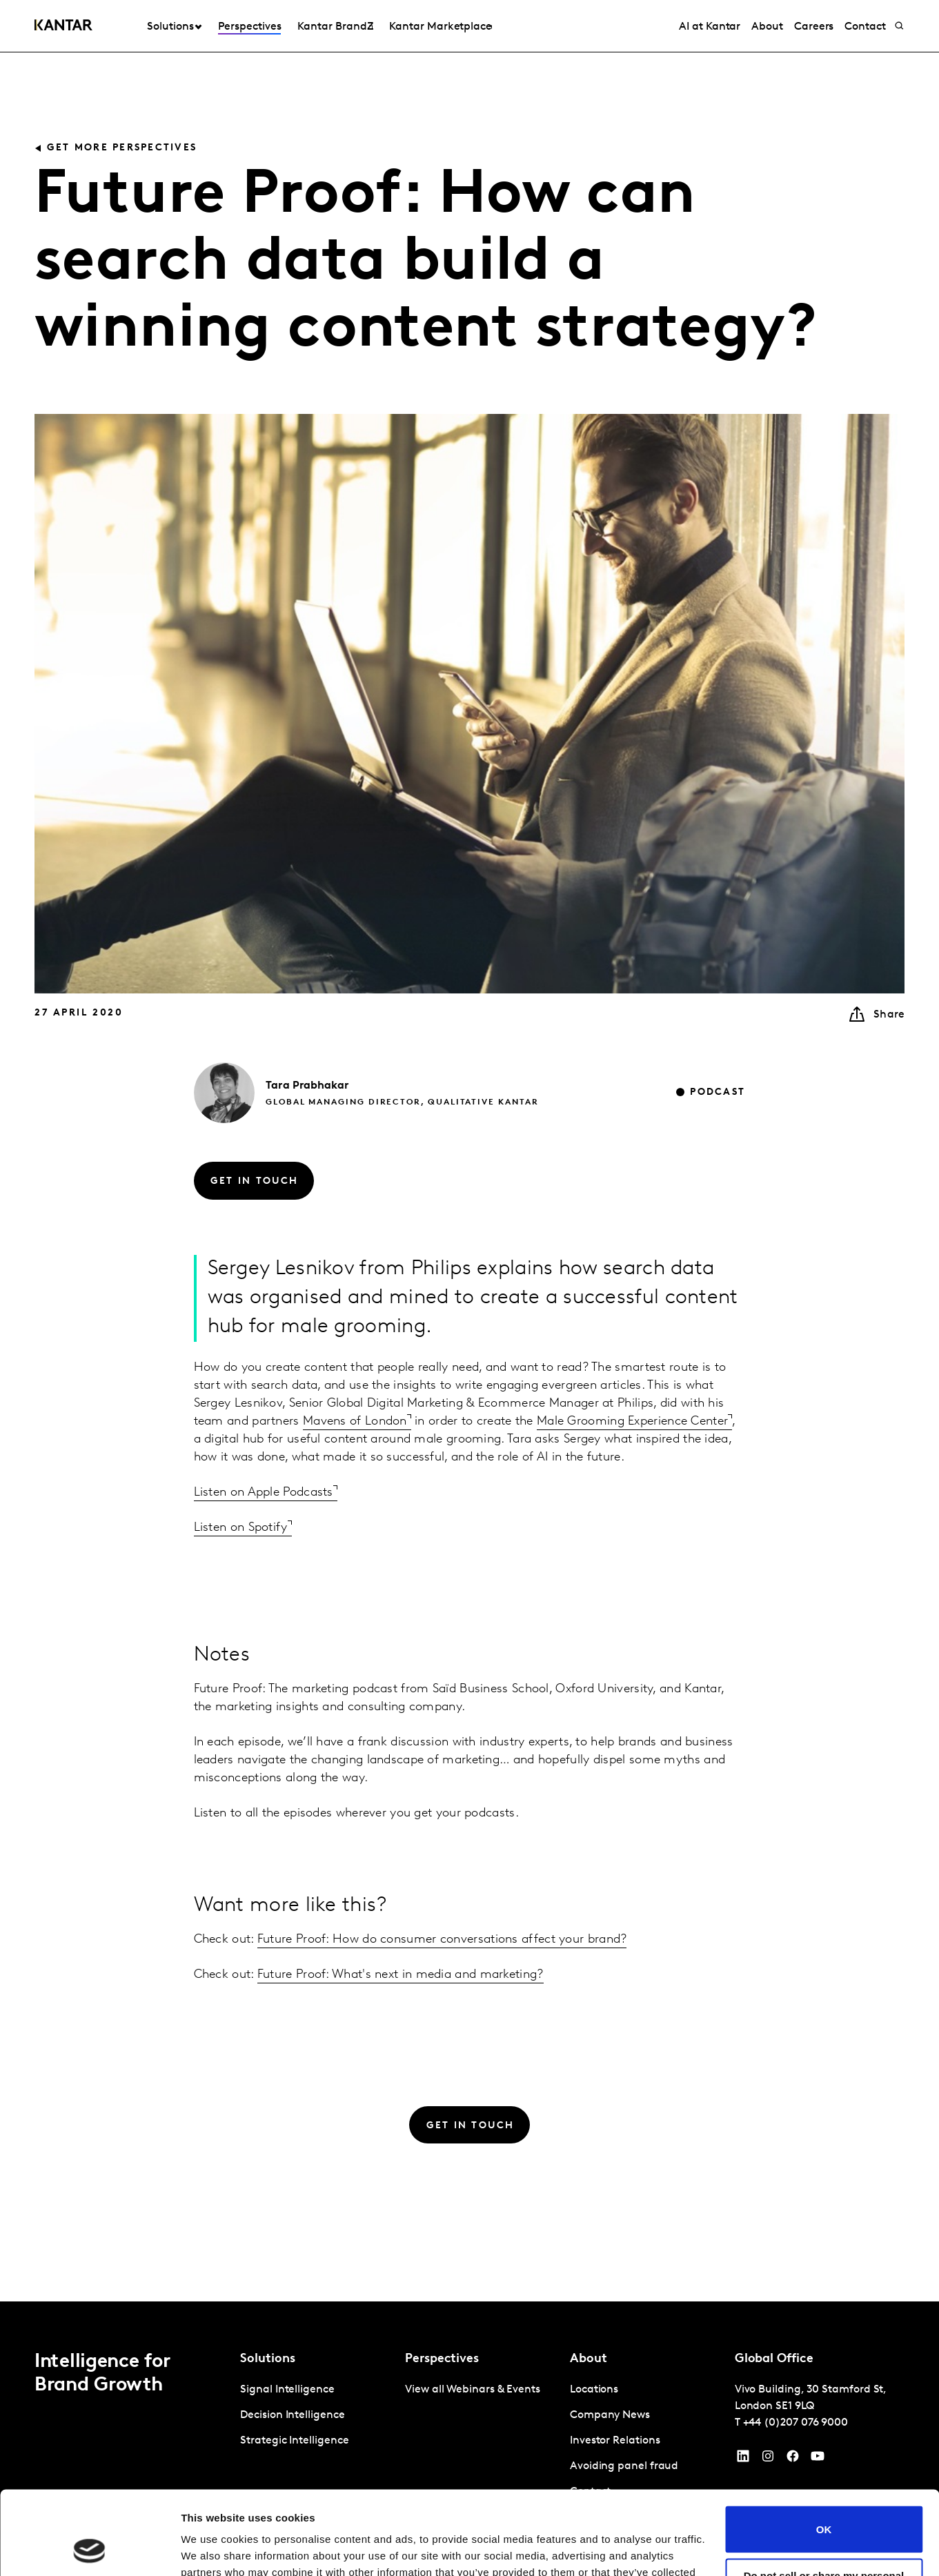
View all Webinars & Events (472, 2389)
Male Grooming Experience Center (632, 1421)
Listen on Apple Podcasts (263, 1492)
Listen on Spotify (241, 1527)
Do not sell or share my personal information (824, 2503)
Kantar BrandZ (335, 26)
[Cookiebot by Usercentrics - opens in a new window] (89, 2549)
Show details (213, 2549)
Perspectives (249, 26)
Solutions (170, 26)
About (767, 26)
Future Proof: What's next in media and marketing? (400, 1974)
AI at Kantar (709, 26)
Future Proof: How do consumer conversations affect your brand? (442, 1939)
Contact (864, 26)
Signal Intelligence (287, 2389)
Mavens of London (355, 1421)
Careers (813, 26)
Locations (594, 2389)
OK (824, 2451)
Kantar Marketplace (440, 26)
